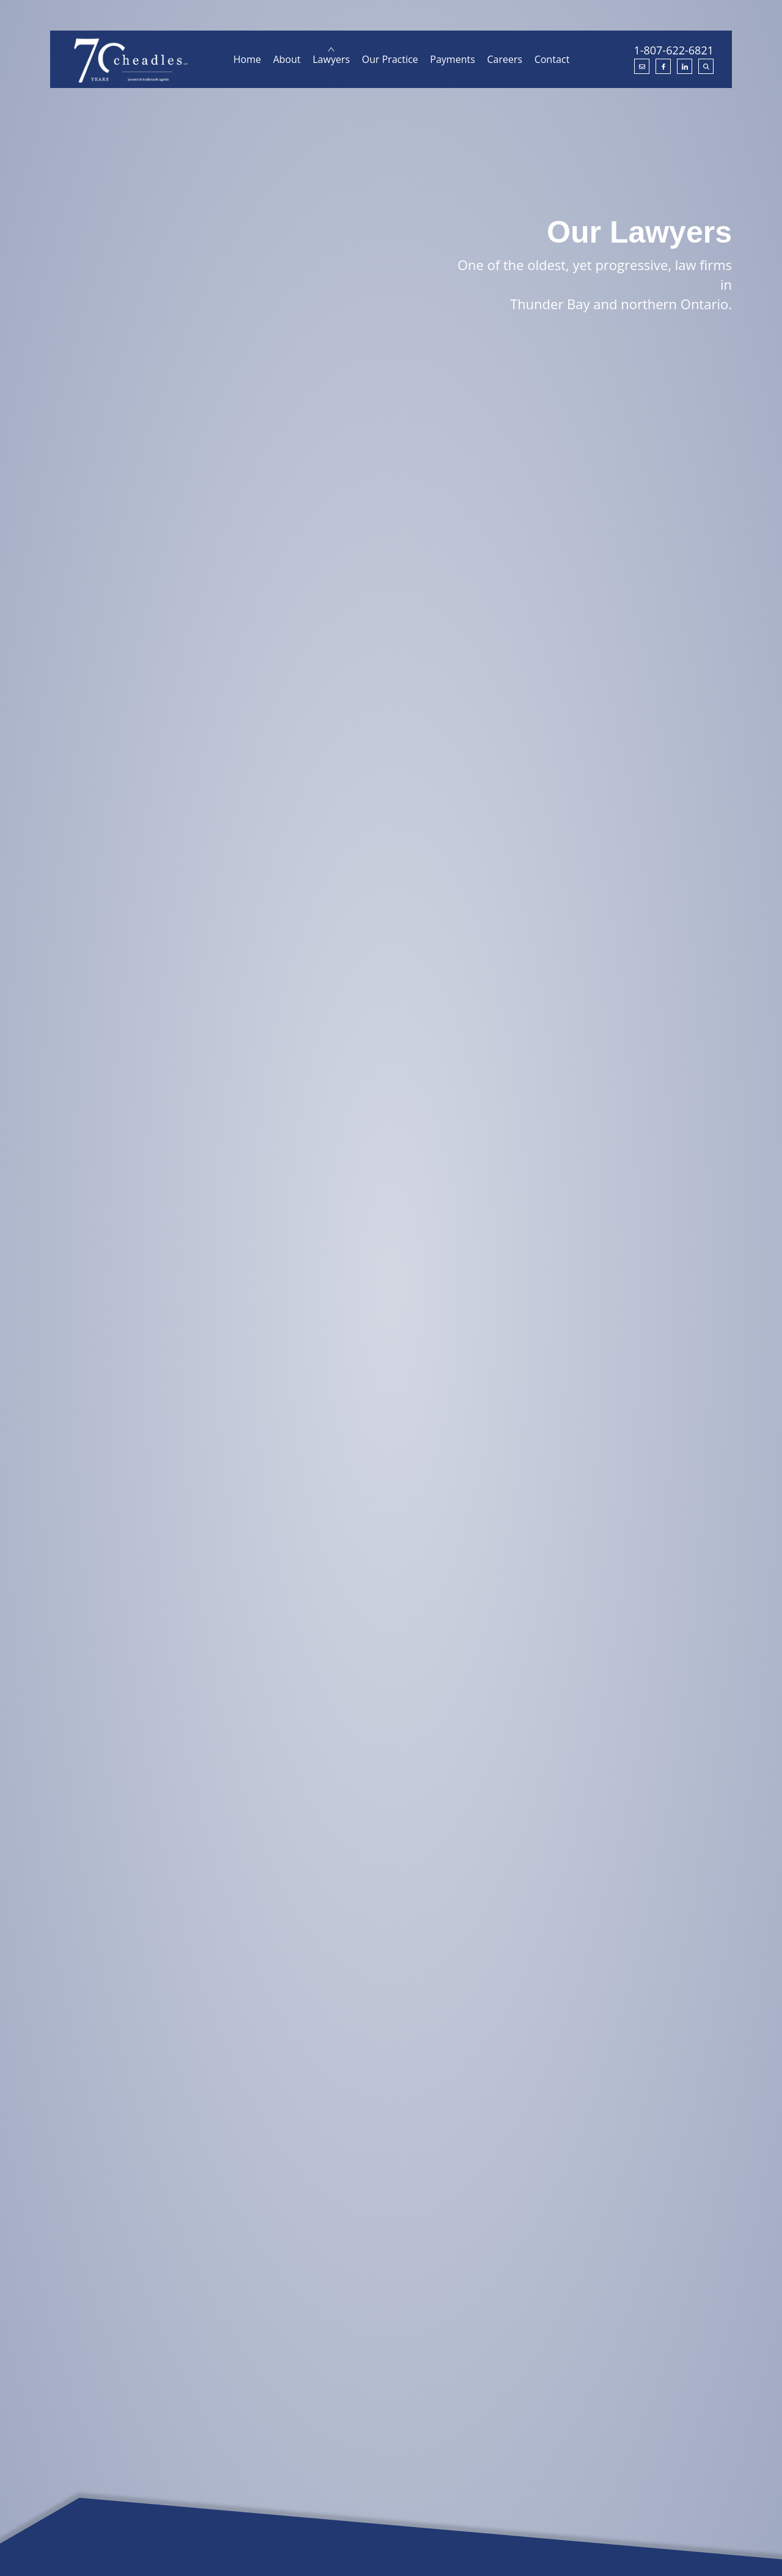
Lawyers (331, 59)
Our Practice (390, 59)
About (287, 59)
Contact (552, 59)
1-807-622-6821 (674, 50)
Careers (504, 59)
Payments (452, 59)
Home (247, 59)
